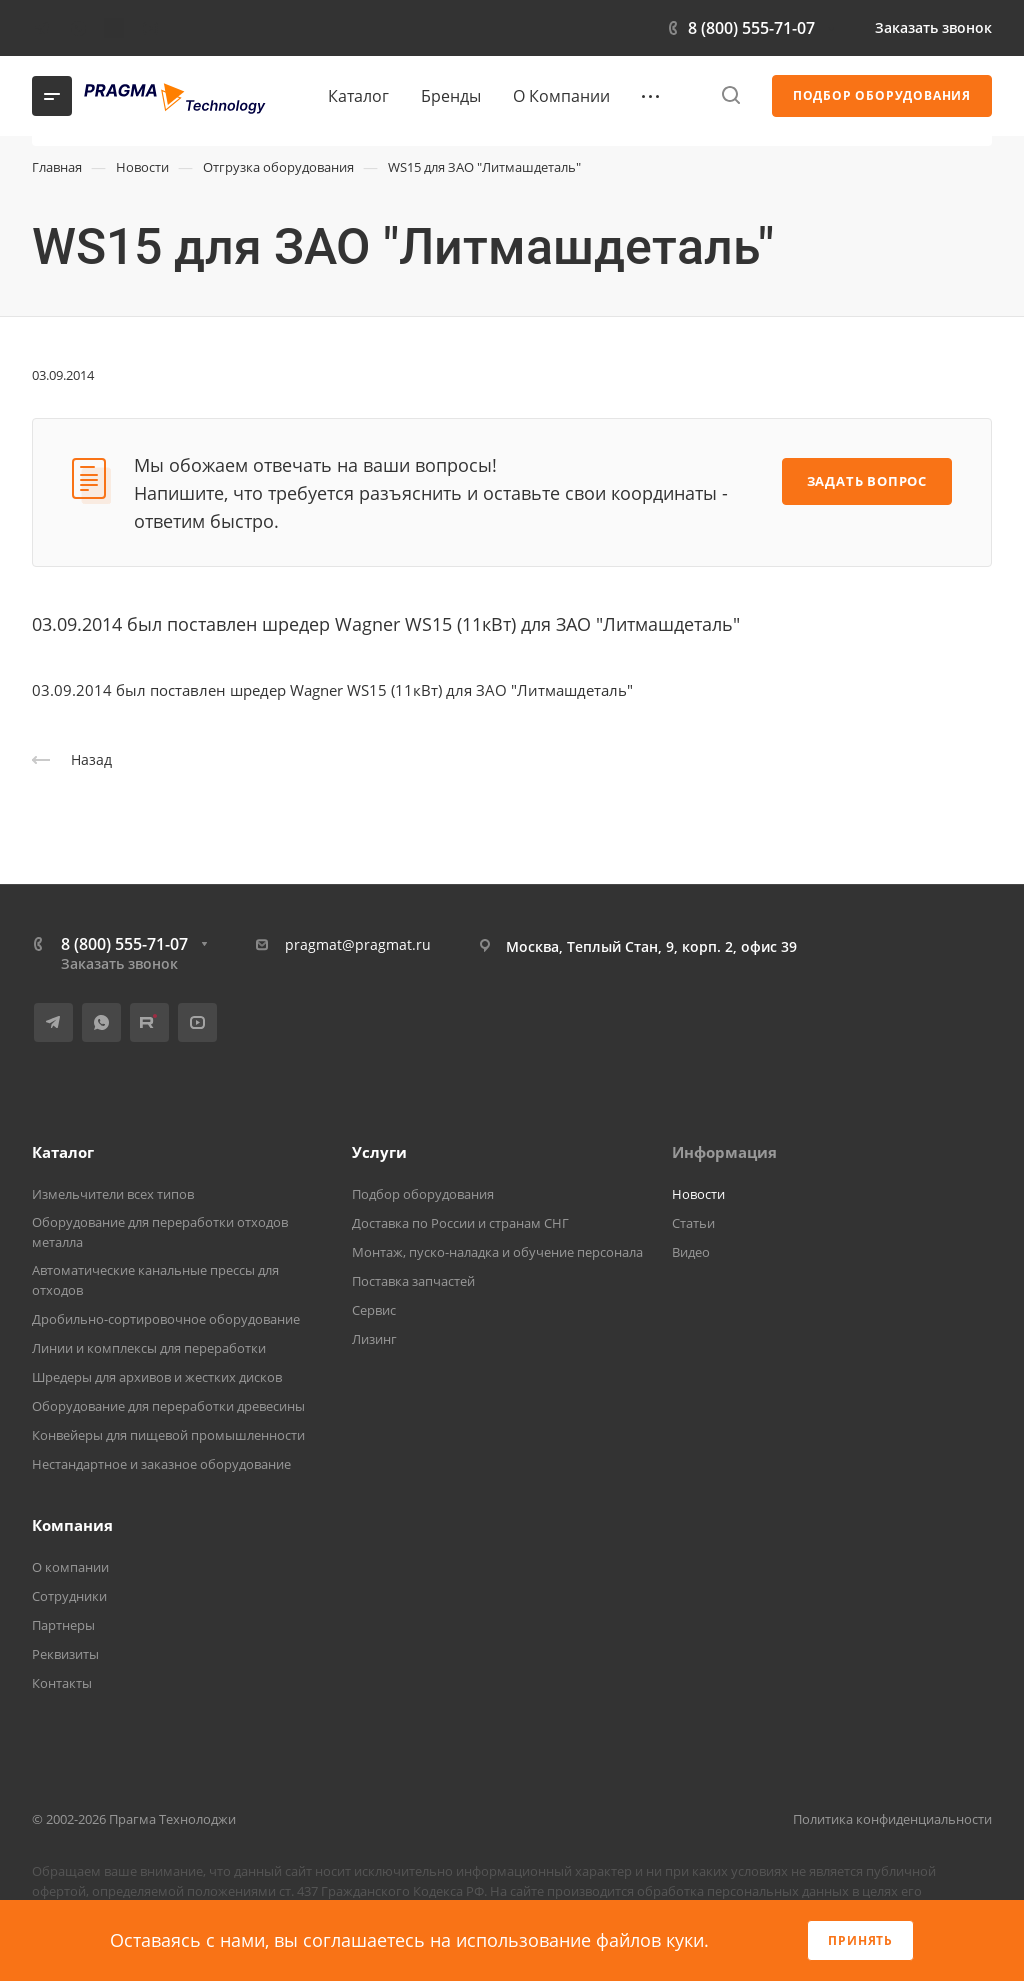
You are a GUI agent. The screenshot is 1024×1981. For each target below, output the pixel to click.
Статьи (693, 1223)
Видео (691, 1252)
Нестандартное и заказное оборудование (161, 1464)
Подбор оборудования (423, 1194)
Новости (698, 1194)
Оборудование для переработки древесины (168, 1406)
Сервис (374, 1310)
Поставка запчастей (413, 1281)
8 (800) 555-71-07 (751, 28)
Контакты (62, 1683)
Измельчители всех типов (113, 1194)
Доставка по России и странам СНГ (460, 1223)
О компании (70, 1567)
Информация (724, 1152)
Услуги (379, 1152)
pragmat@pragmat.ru (358, 944)
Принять (860, 1940)
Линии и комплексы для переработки (149, 1348)
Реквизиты (65, 1654)
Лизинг (374, 1339)
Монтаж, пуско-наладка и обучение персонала (497, 1252)
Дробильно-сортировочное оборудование (166, 1319)
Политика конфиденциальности (892, 1819)
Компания (72, 1525)
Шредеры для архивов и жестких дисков (157, 1377)
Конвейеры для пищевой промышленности (168, 1435)
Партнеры (63, 1625)
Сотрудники (69, 1596)
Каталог (63, 1152)
